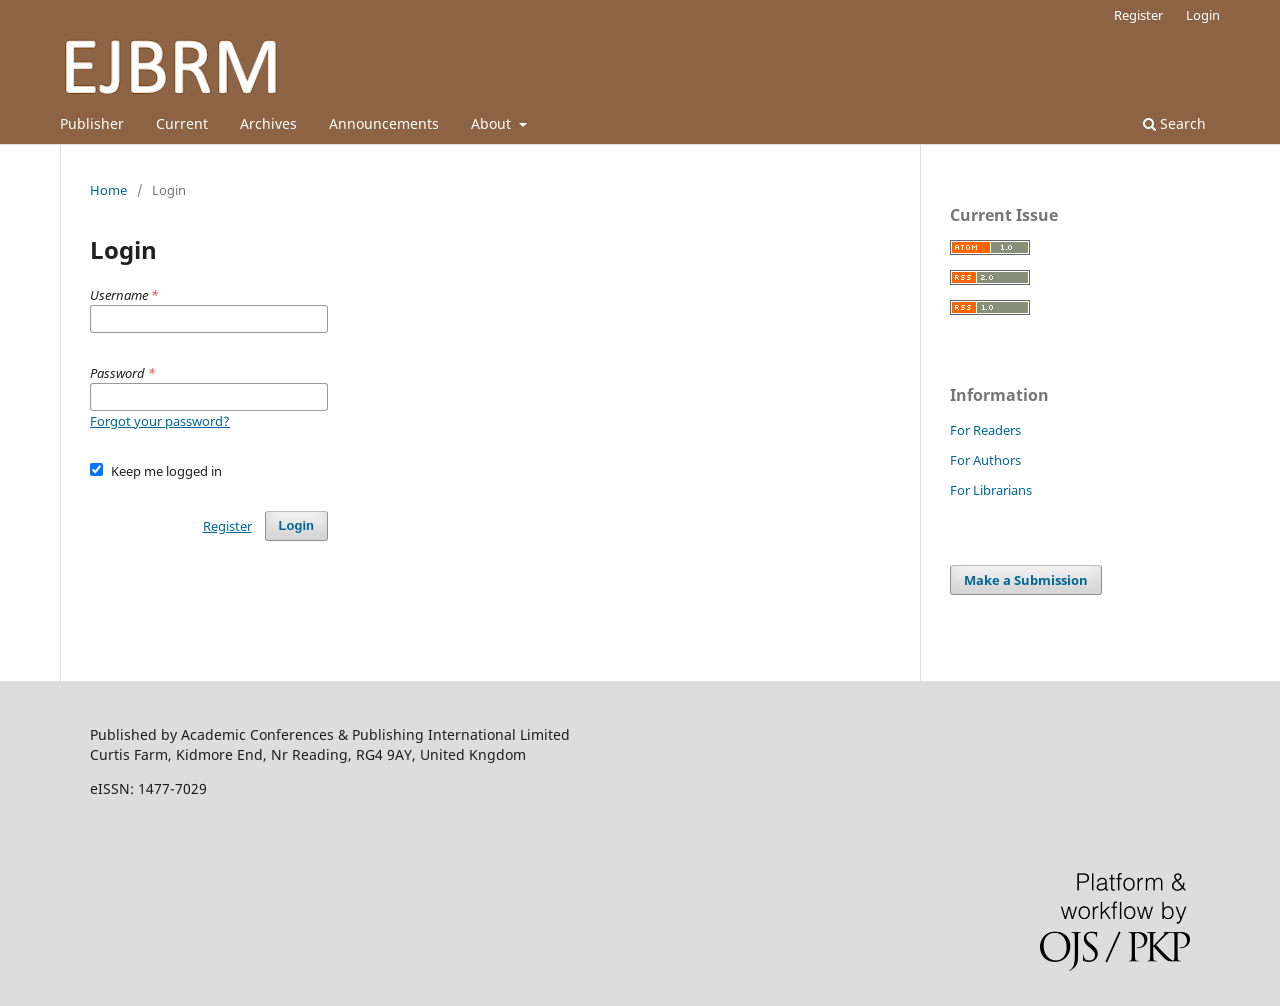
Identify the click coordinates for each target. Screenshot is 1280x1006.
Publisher (92, 123)
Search (1174, 123)
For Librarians (991, 490)
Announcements (384, 123)
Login (1203, 15)
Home (108, 190)
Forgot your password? (160, 421)
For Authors (985, 460)
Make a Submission (1026, 580)
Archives (268, 123)
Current (182, 123)
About (493, 123)
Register (1138, 15)
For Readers (985, 430)
